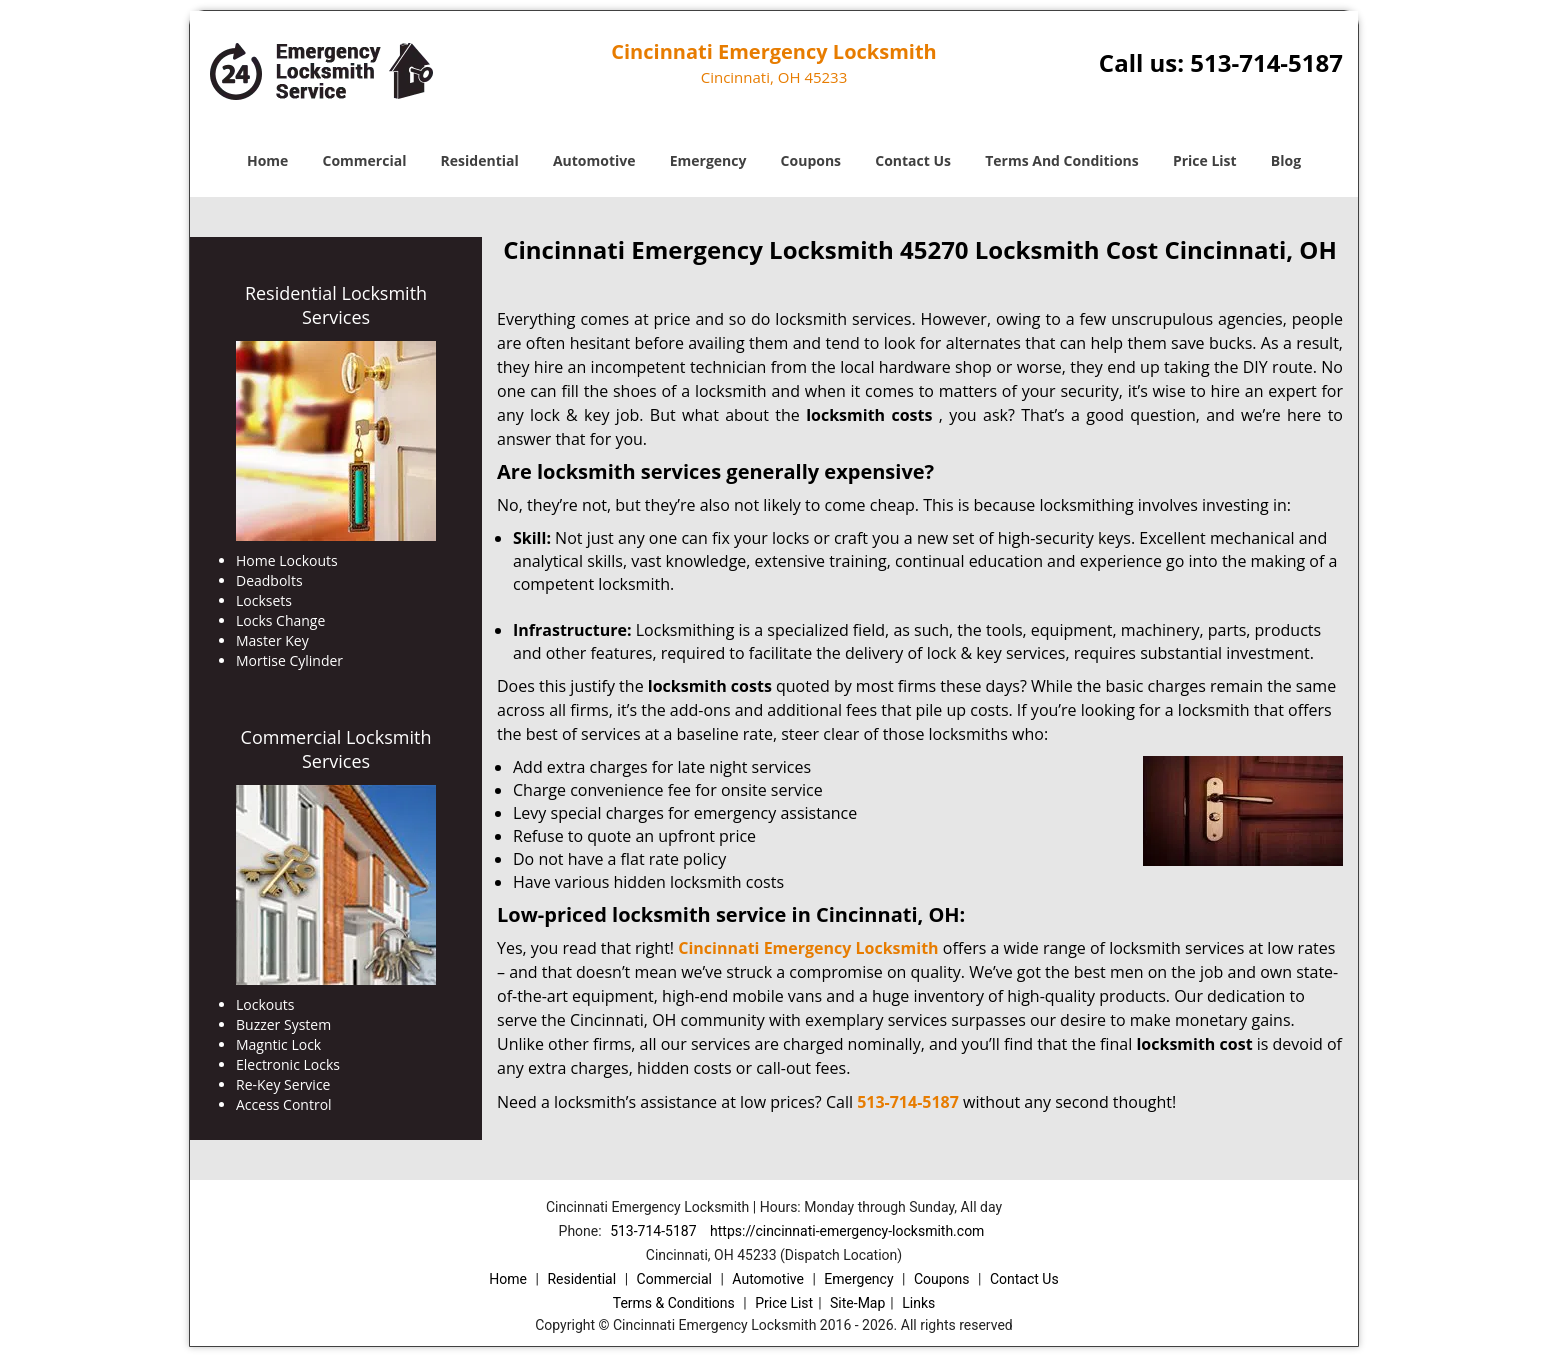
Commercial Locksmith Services (336, 749)
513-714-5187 (1266, 62)
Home (267, 160)
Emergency (708, 160)
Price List (1205, 160)
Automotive (594, 160)
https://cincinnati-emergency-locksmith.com (847, 1231)
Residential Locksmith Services (336, 305)
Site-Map (857, 1303)
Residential (480, 160)
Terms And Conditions (1062, 160)
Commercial (365, 160)
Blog (1286, 160)
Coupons (811, 160)
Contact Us (913, 160)
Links (918, 1303)
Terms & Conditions (674, 1303)
